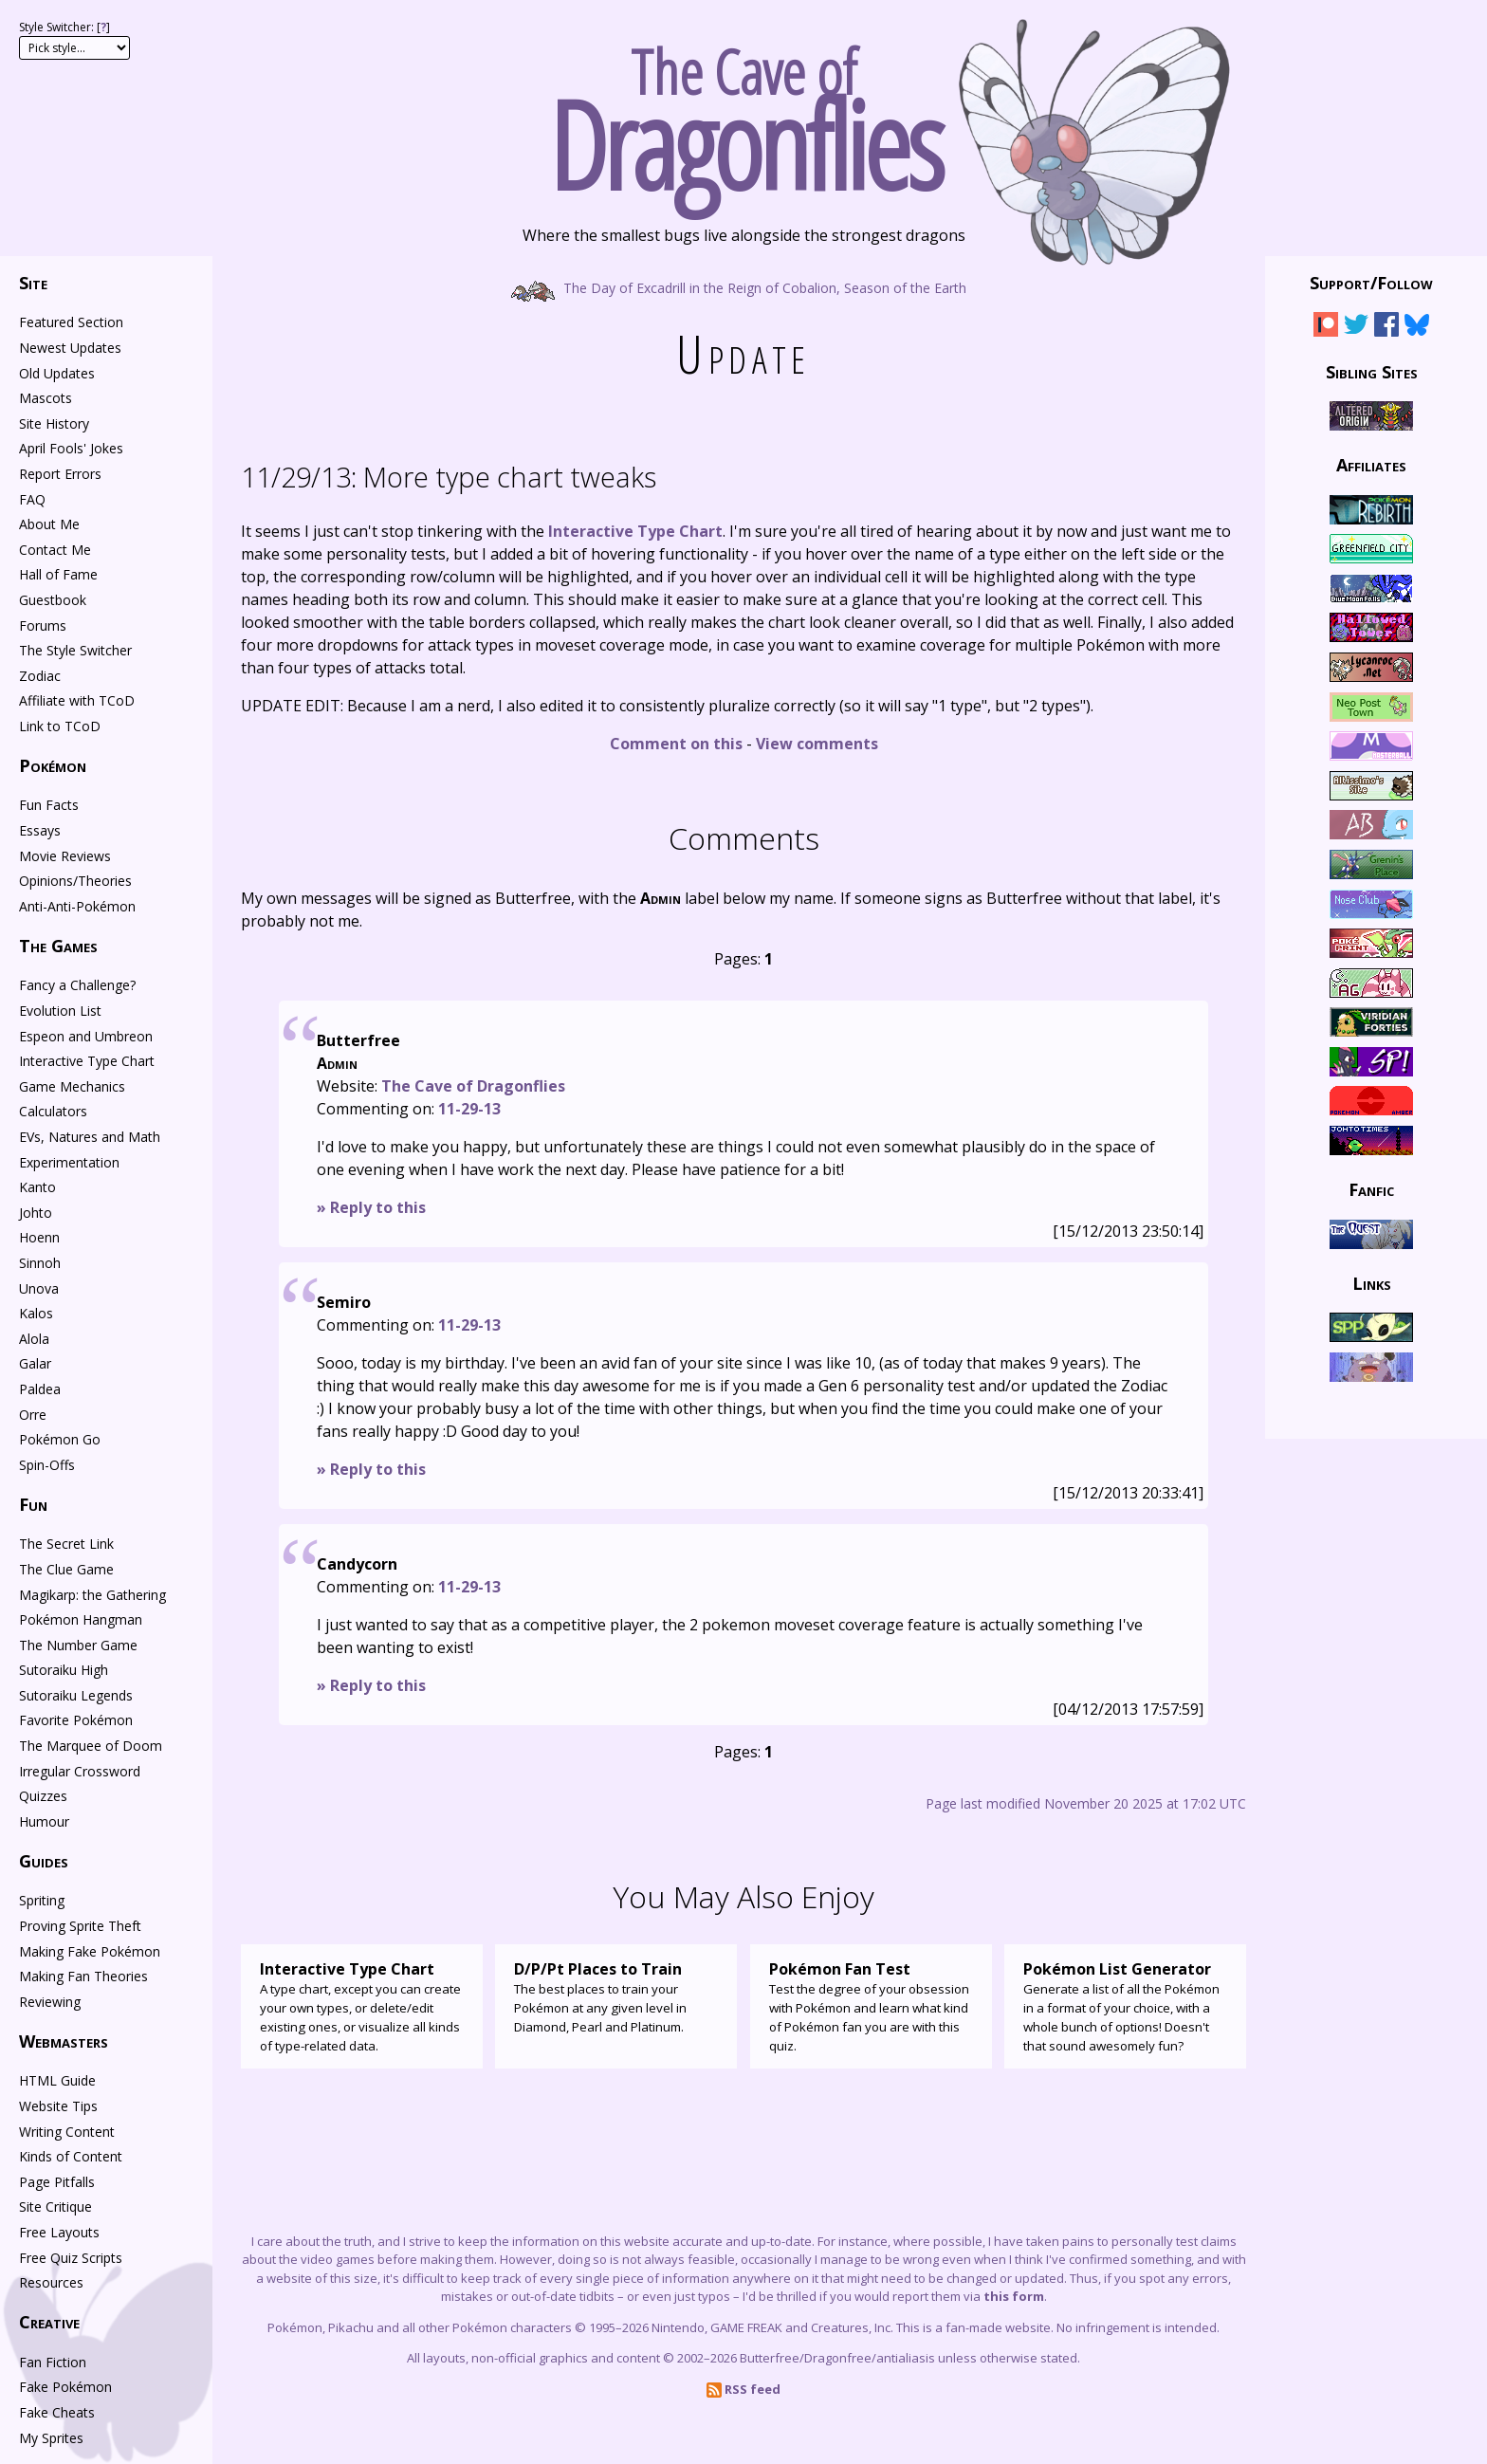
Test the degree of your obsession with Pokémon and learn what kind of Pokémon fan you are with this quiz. (871, 2006)
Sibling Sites (1372, 370)
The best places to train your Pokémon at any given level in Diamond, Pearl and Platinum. (616, 1996)
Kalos (36, 1313)
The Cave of (743, 111)
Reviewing (50, 2002)
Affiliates (1371, 464)
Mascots (45, 398)
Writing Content (67, 2132)
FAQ (32, 499)
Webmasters (63, 2041)
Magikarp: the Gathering (92, 1595)
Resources (51, 2282)
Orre (32, 1415)
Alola (34, 1339)
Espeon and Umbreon (86, 1036)
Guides (43, 1860)
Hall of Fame (58, 574)
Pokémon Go (60, 1439)
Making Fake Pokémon (89, 1951)
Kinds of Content (70, 2156)
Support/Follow (1371, 282)
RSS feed (743, 2389)
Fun (33, 1504)
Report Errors (60, 474)
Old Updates (57, 373)
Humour (44, 1821)
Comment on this (676, 743)
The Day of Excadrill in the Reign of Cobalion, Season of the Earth (744, 287)
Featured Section (71, 322)
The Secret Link (66, 1544)
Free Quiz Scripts (70, 2258)
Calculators (53, 1111)
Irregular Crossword (79, 1771)
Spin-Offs (47, 1465)
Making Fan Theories (83, 1976)
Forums (42, 625)
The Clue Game (66, 1569)
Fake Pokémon (65, 2387)
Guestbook (52, 600)
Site (33, 282)
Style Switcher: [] (64, 27)
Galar (35, 1363)
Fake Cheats (57, 2412)
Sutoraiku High (63, 1670)
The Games (58, 945)
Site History (54, 423)
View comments (817, 743)
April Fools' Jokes (71, 448)
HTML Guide (57, 2080)
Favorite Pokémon (76, 1720)
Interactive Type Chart (635, 531)
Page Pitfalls (57, 2182)
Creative (49, 2321)
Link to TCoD (60, 726)
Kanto (37, 1187)
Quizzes (43, 1796)
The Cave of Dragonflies (473, 1086)
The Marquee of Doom (90, 1746)
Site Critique (55, 2206)
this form (1013, 2296)
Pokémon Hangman (80, 1619)
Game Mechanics (72, 1086)
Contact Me (55, 550)
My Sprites (51, 2438)
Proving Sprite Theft (80, 1926)
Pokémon (52, 765)
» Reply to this (371, 1207)
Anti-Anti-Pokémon (77, 906)
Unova (39, 1288)
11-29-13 (469, 1108)
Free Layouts (59, 2232)
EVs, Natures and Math (89, 1137)
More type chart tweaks (448, 476)
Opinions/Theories (75, 881)
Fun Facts (49, 805)
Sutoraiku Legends (76, 1695)
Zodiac (40, 676)
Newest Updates (70, 348)
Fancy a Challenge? (77, 985)
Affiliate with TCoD (77, 700)
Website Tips (58, 2106)
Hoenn (39, 1237)
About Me (49, 524)
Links (1371, 1282)
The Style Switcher (75, 650)
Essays (40, 830)
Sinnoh (40, 1263)
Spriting (41, 1900)
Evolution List (60, 1011)
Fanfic (1371, 1189)
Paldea (40, 1389)
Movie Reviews (65, 856)
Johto (35, 1213)
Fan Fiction (52, 2362)
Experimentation (69, 1162)
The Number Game (78, 1645)
